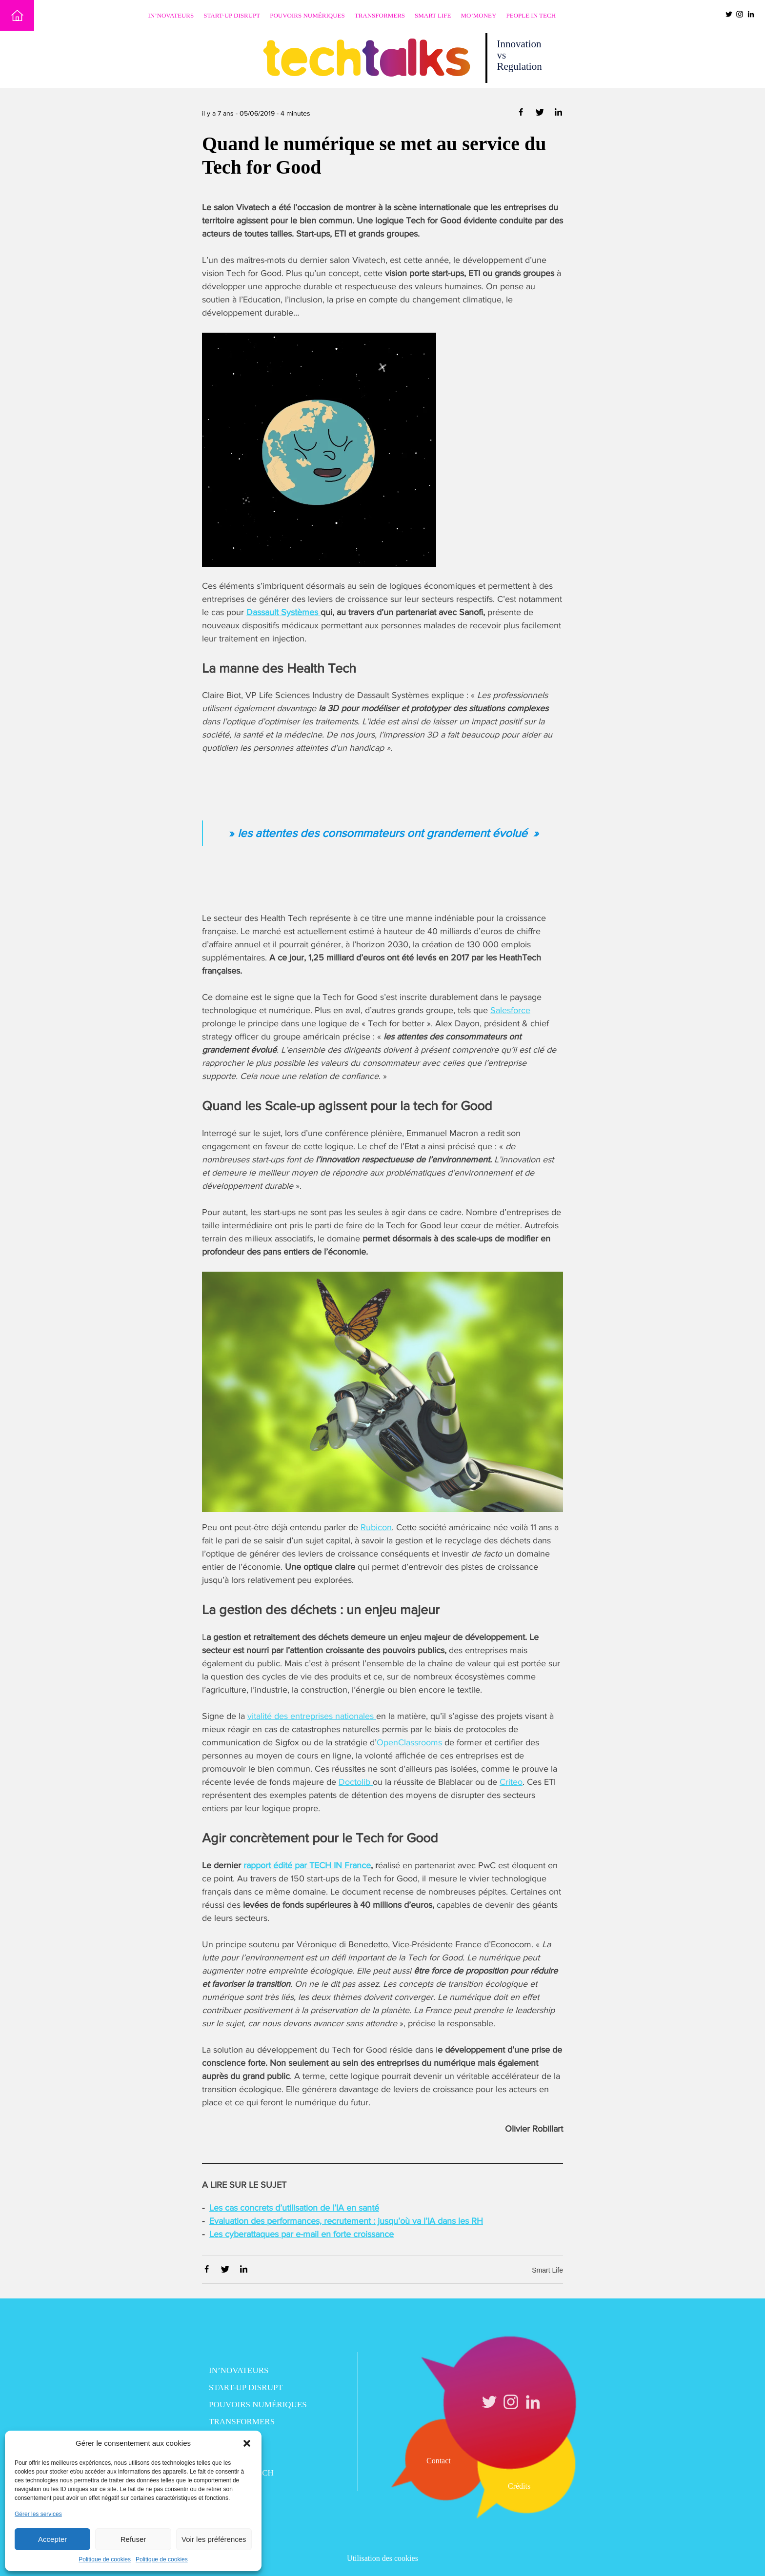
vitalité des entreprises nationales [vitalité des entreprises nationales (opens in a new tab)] (311, 1716)
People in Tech (531, 15)
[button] (247, 2443)
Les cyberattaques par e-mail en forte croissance (301, 2234)
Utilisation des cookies (382, 2558)
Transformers (380, 15)
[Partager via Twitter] (540, 114)
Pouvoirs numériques (307, 15)
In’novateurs (171, 15)
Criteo (511, 1782)
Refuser (133, 2539)
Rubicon (376, 1527)
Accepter (52, 2539)
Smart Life (433, 15)
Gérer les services (38, 2514)
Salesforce (510, 1010)
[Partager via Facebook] (521, 114)
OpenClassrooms (409, 1742)
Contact (438, 2460)
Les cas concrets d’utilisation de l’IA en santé (294, 2208)
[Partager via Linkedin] (558, 114)
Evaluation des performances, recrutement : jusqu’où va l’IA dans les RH (346, 2221)
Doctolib (356, 1782)
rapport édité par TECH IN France (307, 1865)
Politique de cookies (105, 2559)
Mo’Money (479, 15)
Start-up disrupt (231, 15)
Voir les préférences (213, 2539)
